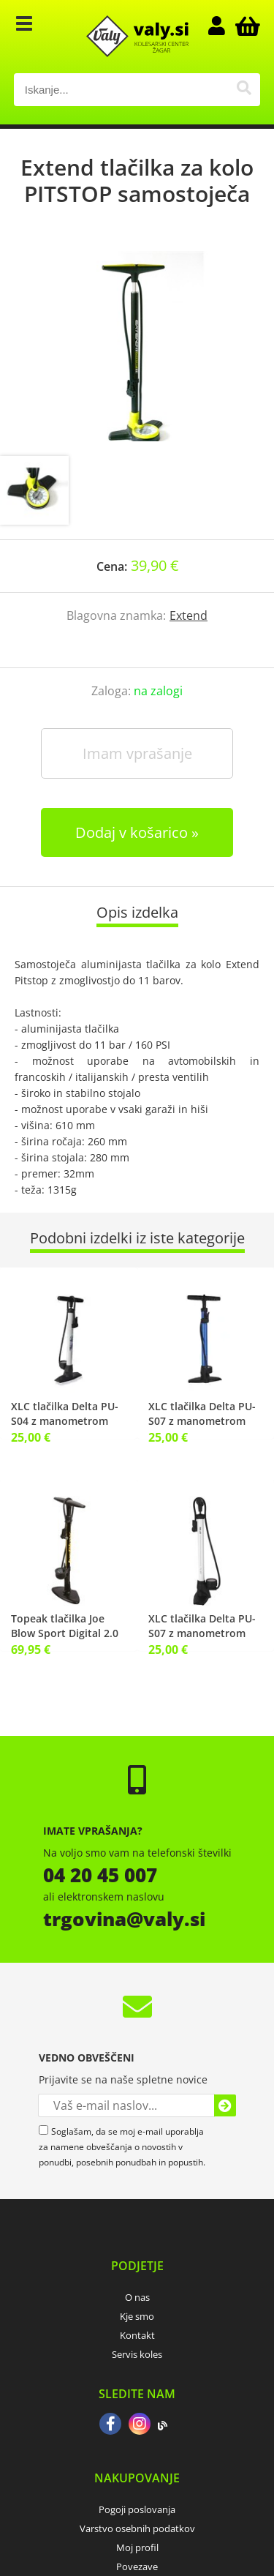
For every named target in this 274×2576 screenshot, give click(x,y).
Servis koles (137, 2354)
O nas (137, 2297)
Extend (189, 615)
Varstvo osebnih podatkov (137, 2528)
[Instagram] (140, 2425)
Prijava (224, 25)
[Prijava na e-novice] (225, 2105)
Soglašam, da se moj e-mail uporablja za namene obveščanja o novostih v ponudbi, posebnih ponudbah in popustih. (122, 2146)
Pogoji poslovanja (137, 2509)
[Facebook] (110, 2425)
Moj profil (137, 2547)
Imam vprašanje (137, 753)
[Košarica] (245, 25)
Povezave (137, 2566)
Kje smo (137, 2316)
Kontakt (137, 2335)
